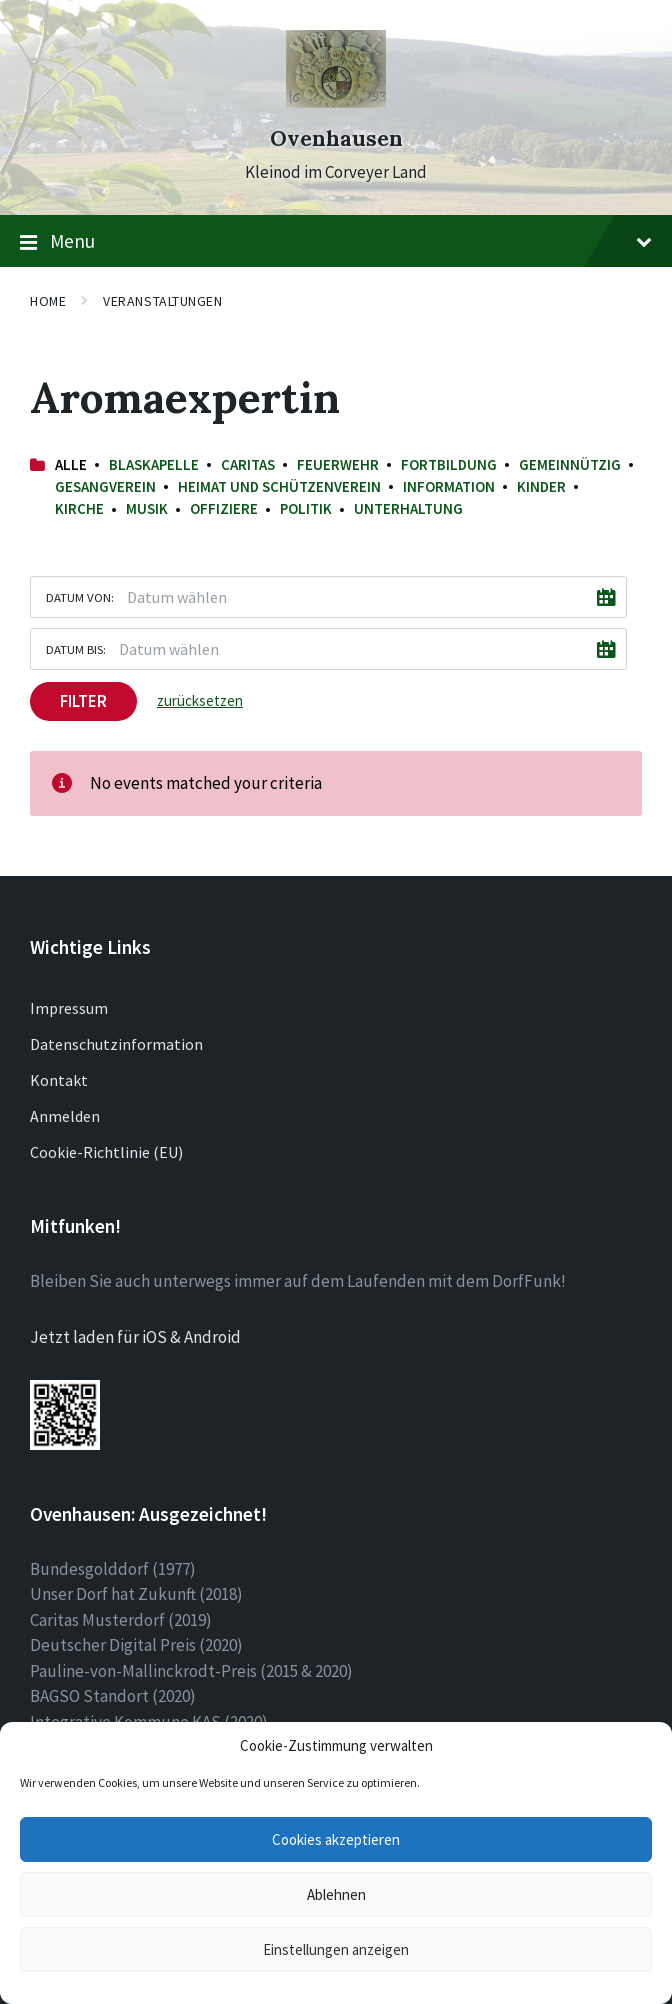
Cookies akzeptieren (336, 1839)
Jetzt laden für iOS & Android (135, 1337)
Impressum (69, 1008)
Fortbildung (449, 464)
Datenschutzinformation (116, 1044)
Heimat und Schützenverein (279, 486)
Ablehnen (336, 1894)
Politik (306, 508)
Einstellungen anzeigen (336, 1949)
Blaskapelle (154, 464)
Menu (336, 242)
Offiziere (224, 508)
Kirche (79, 508)
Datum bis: (76, 649)
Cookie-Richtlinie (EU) (106, 1152)
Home (48, 301)
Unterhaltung (408, 508)
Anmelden (65, 1116)
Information (449, 486)
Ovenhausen (336, 138)
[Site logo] (336, 102)
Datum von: (80, 597)
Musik (147, 508)
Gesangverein (105, 486)
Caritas (248, 464)
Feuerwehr (338, 464)
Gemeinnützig (570, 464)
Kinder (541, 486)
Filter (83, 701)
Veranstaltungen (162, 301)
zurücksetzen (200, 700)
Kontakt (59, 1080)
